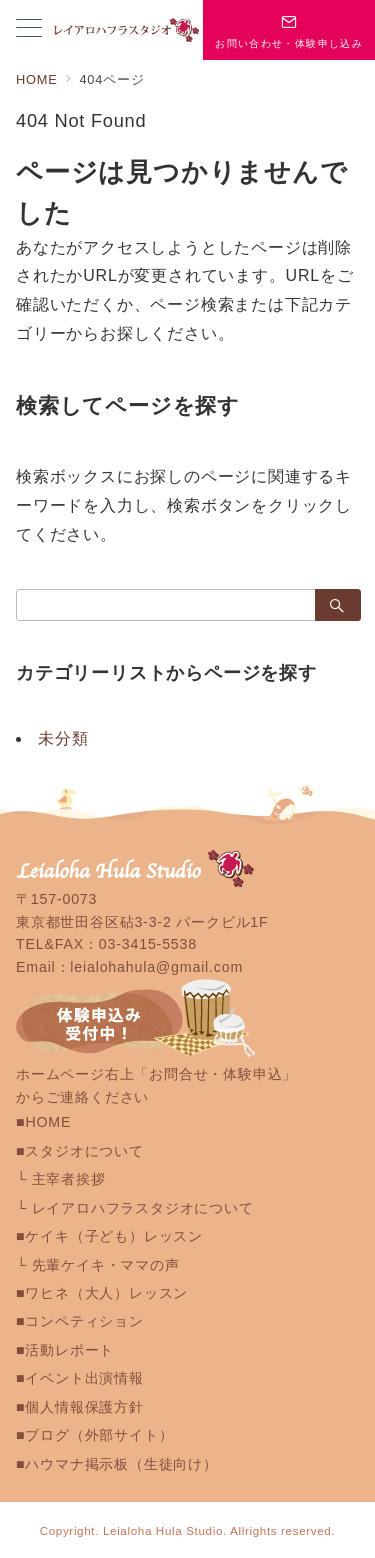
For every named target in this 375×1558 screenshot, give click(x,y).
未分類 (63, 738)
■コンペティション (80, 1321)
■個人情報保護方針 (80, 1407)
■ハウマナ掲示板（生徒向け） (117, 1464)
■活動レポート (65, 1350)
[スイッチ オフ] (289, 30)
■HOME (43, 1122)
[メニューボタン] (29, 30)
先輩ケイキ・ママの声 (106, 1265)
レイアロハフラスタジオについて (143, 1208)
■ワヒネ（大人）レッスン (102, 1293)
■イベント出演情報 (80, 1378)
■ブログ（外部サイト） (94, 1435)
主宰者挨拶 (69, 1179)
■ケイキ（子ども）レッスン (109, 1236)
